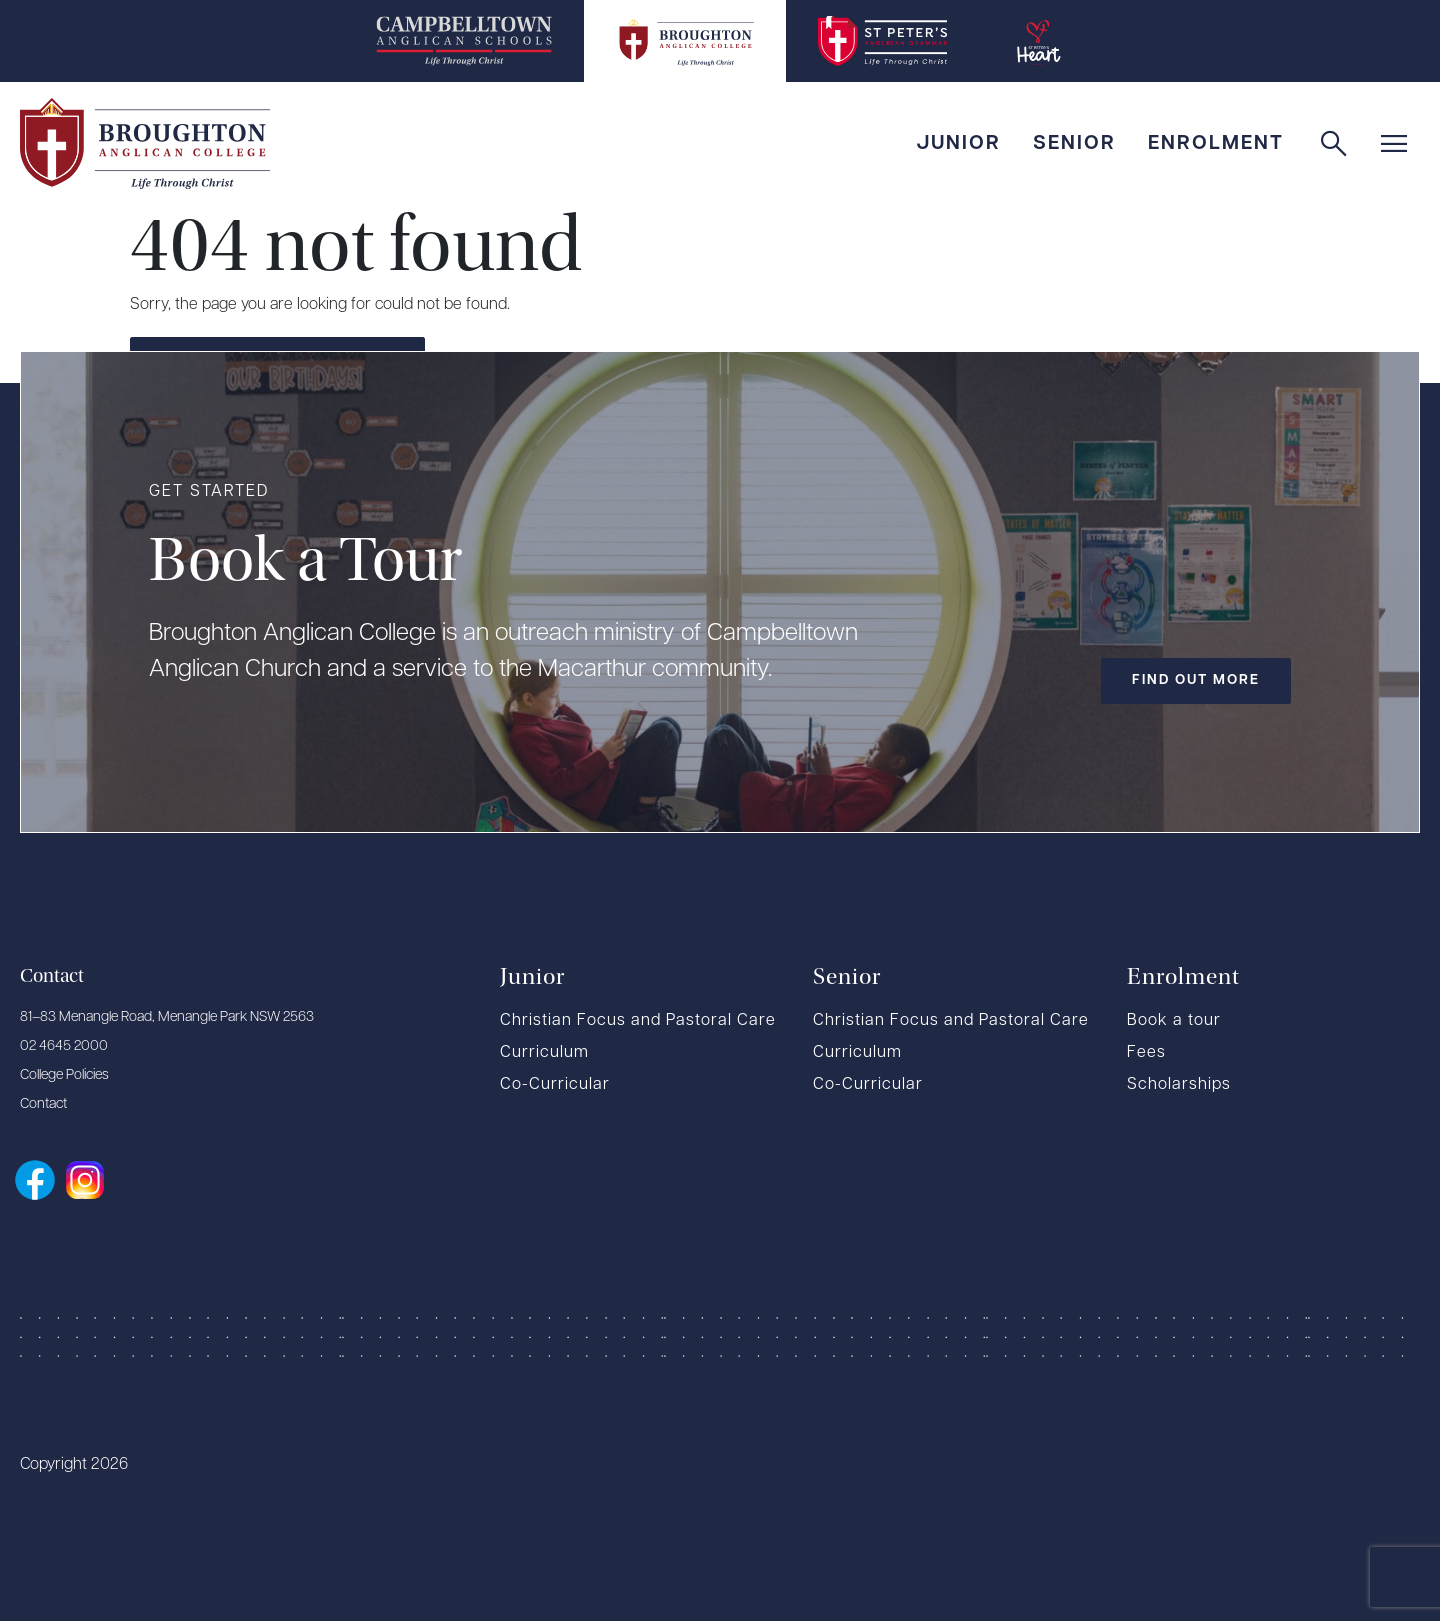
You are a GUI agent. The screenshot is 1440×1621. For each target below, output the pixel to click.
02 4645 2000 (64, 1046)
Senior (1074, 144)
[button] (1398, 144)
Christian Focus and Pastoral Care (638, 1021)
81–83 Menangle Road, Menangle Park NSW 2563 (167, 1017)
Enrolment (1216, 144)
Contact (43, 1104)
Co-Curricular (555, 1085)
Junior (958, 144)
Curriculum (544, 1053)
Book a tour (1174, 1021)
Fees (1146, 1053)
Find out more (1196, 680)
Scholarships (1179, 1085)
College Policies (64, 1075)
